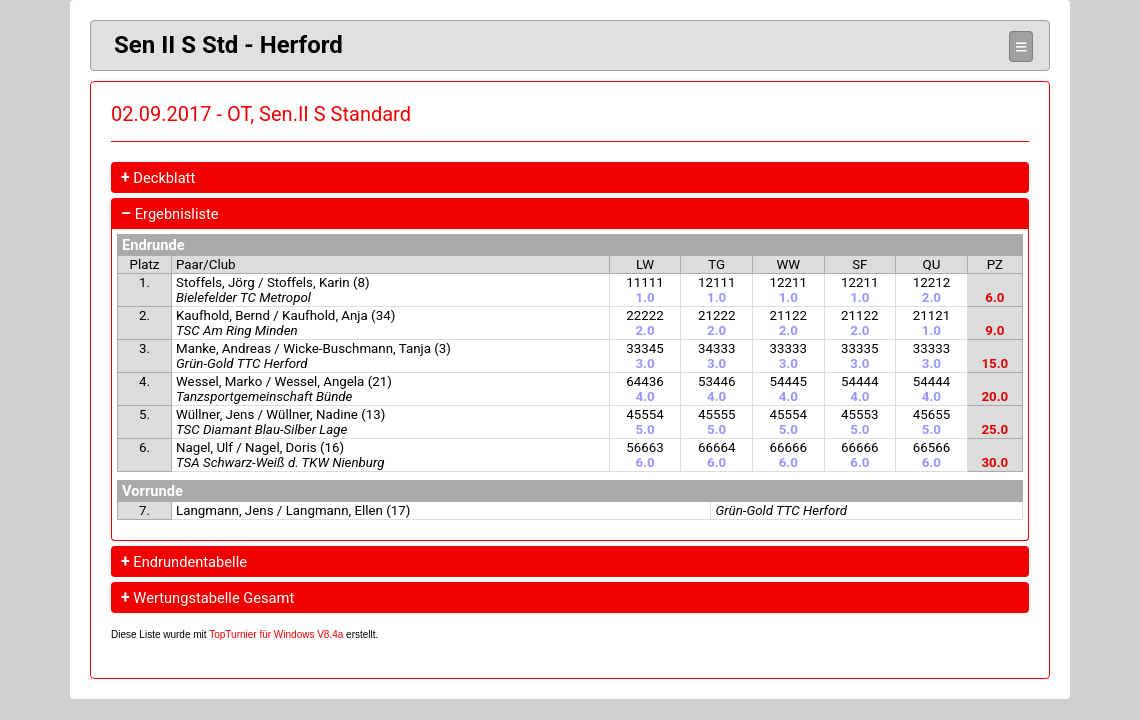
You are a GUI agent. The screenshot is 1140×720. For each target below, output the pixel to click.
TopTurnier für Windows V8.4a (276, 634)
